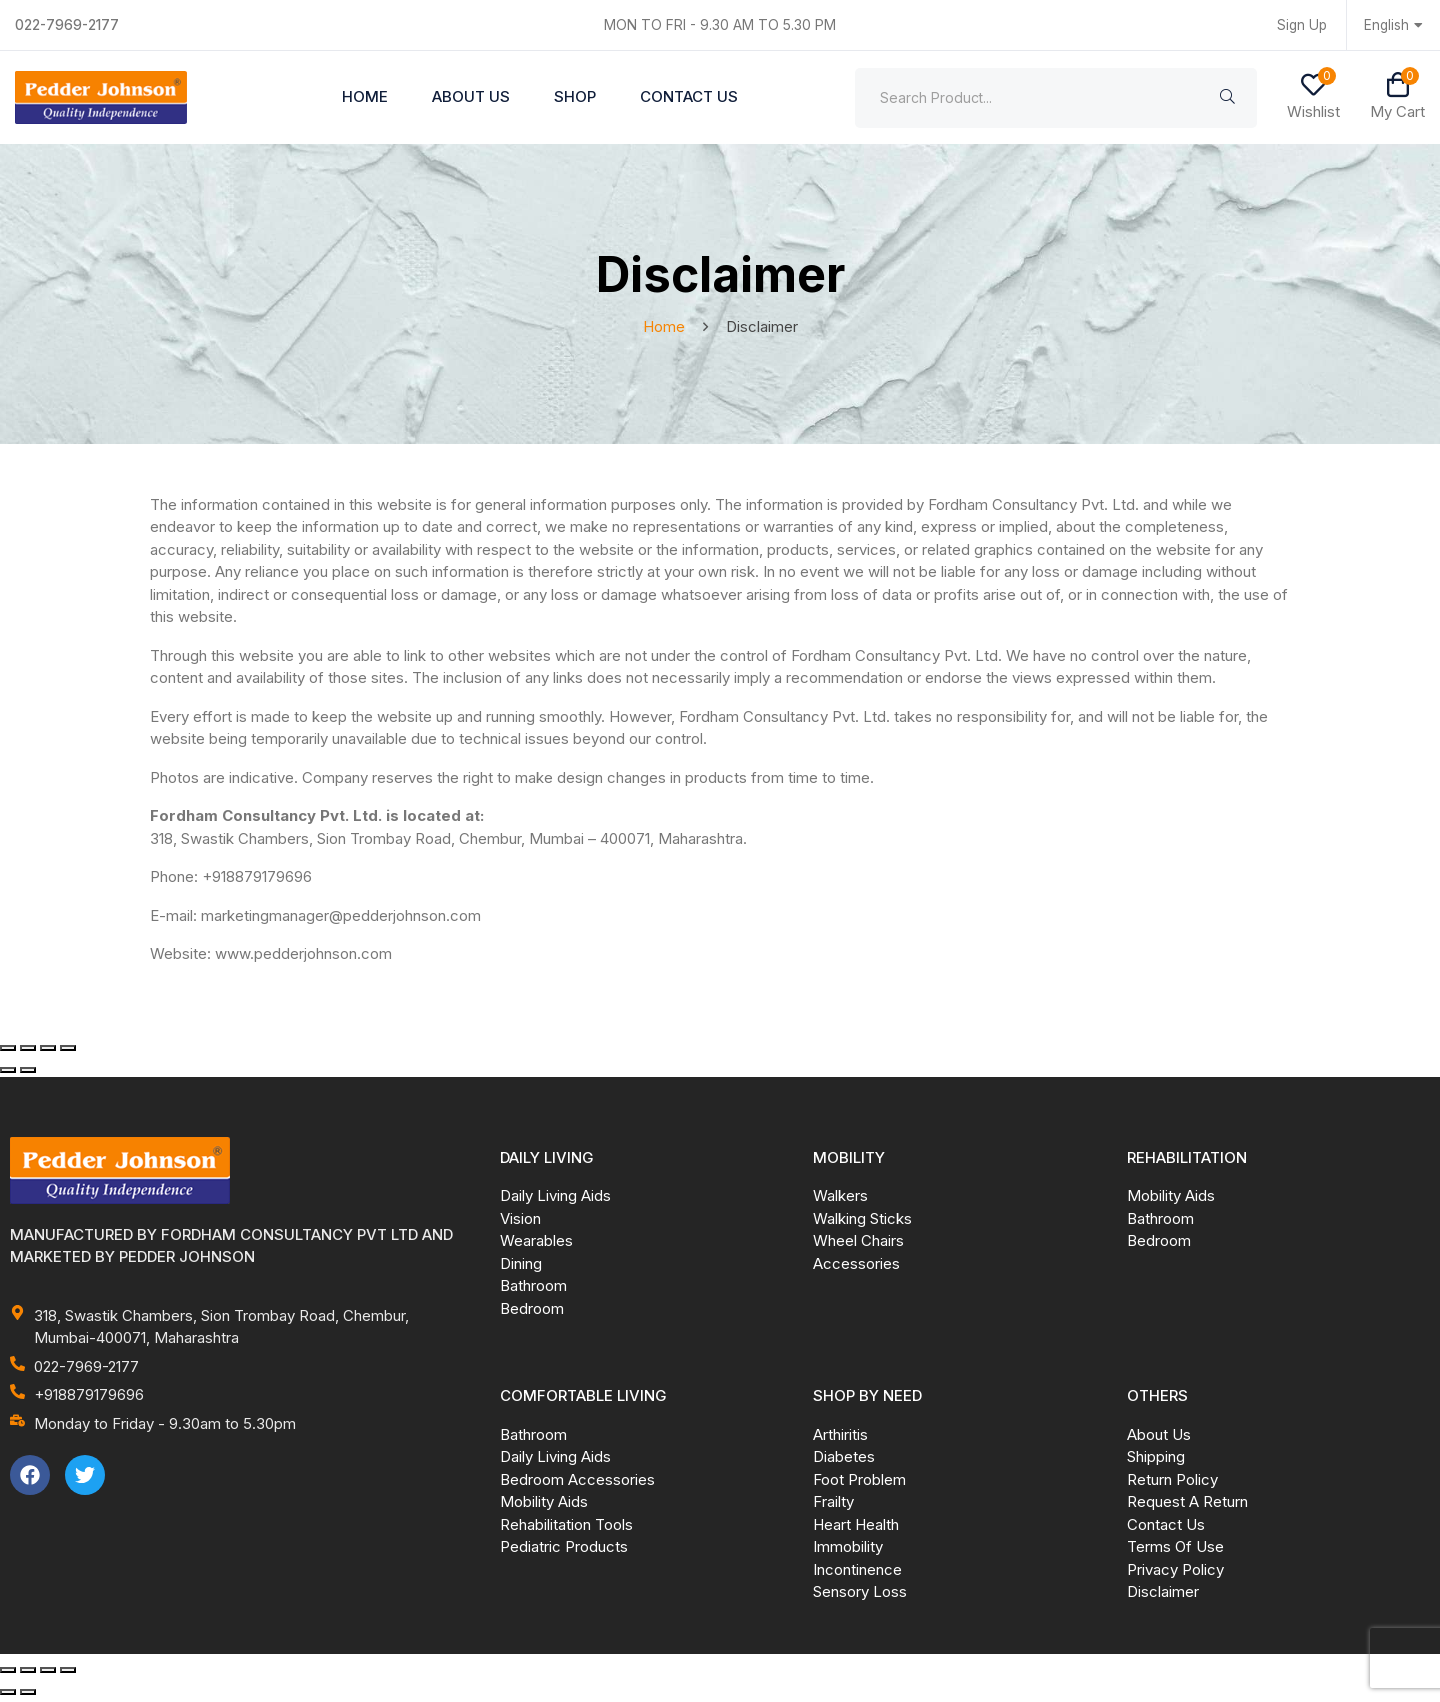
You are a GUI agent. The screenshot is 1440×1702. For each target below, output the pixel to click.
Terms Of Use (1175, 1549)
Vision (520, 1221)
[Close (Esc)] (68, 1051)
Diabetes (844, 1459)
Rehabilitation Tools (566, 1527)
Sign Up (1300, 25)
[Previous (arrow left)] (8, 1073)
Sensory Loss (860, 1594)
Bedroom (532, 1311)
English (1395, 25)
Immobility (848, 1549)
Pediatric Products (564, 1549)
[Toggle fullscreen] (28, 1051)
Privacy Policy (1175, 1572)
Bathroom (533, 1288)
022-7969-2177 (70, 24)
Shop (575, 98)
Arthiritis (840, 1437)
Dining (521, 1266)
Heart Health (856, 1527)
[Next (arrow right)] (28, 1073)
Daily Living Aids (555, 1198)
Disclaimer (1163, 1594)
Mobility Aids (1171, 1198)
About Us (471, 98)
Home (365, 98)
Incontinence (857, 1572)
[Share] (48, 1051)
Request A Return (1187, 1504)
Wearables (536, 1243)
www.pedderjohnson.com (303, 956)
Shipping (1156, 1459)
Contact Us (689, 98)
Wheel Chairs (858, 1243)
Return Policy (1172, 1482)
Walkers (840, 1198)
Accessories (856, 1266)
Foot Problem (859, 1482)
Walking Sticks (862, 1221)
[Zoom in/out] (8, 1051)
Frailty (833, 1504)
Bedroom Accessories (577, 1482)
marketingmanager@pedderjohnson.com (341, 918)
